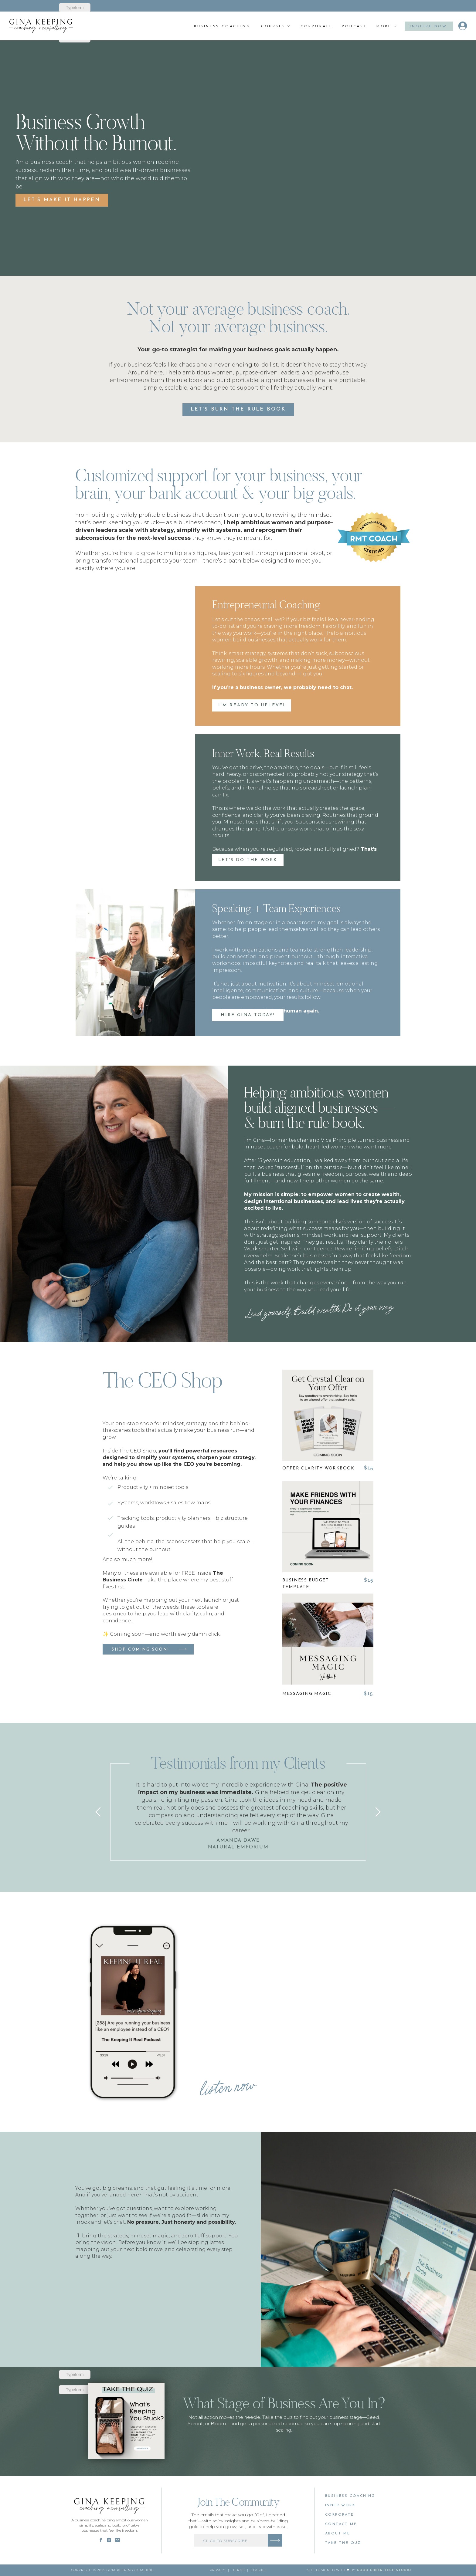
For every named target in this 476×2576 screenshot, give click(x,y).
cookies (259, 2570)
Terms (239, 2570)
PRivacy (218, 2570)
